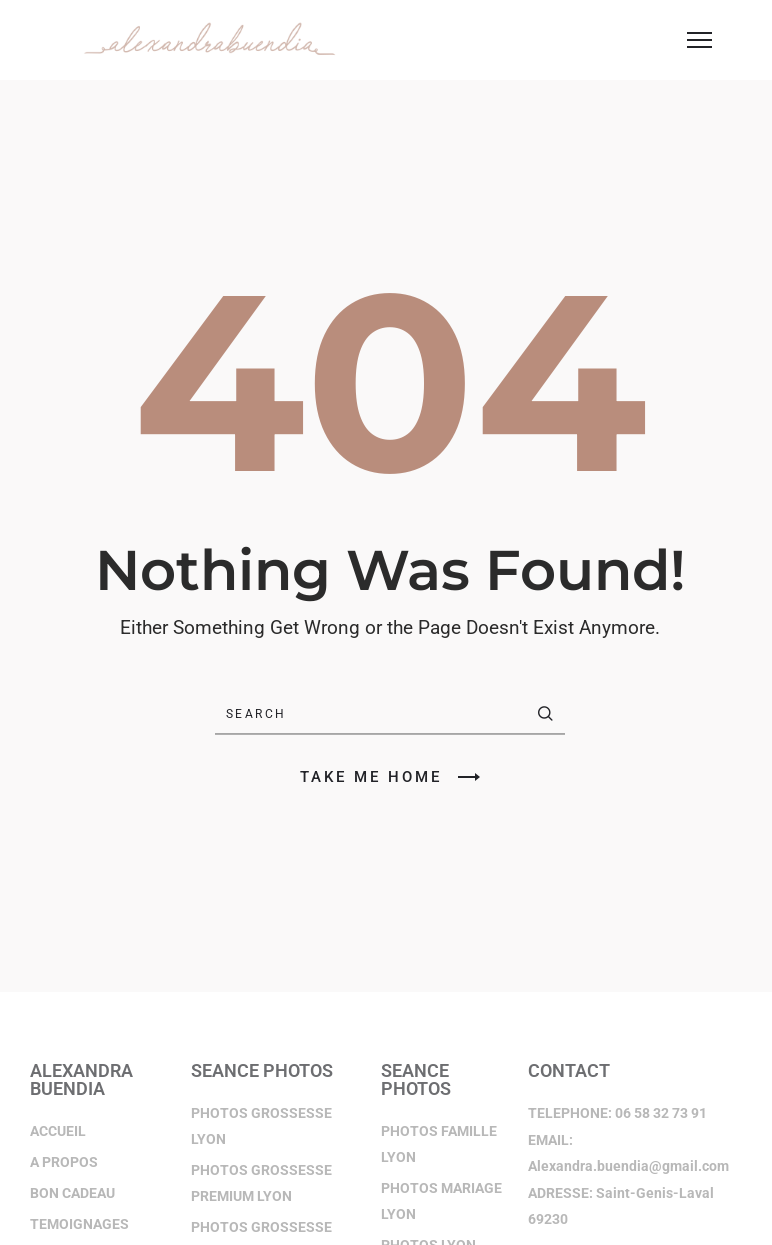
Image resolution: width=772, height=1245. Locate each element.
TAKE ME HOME (390, 777)
